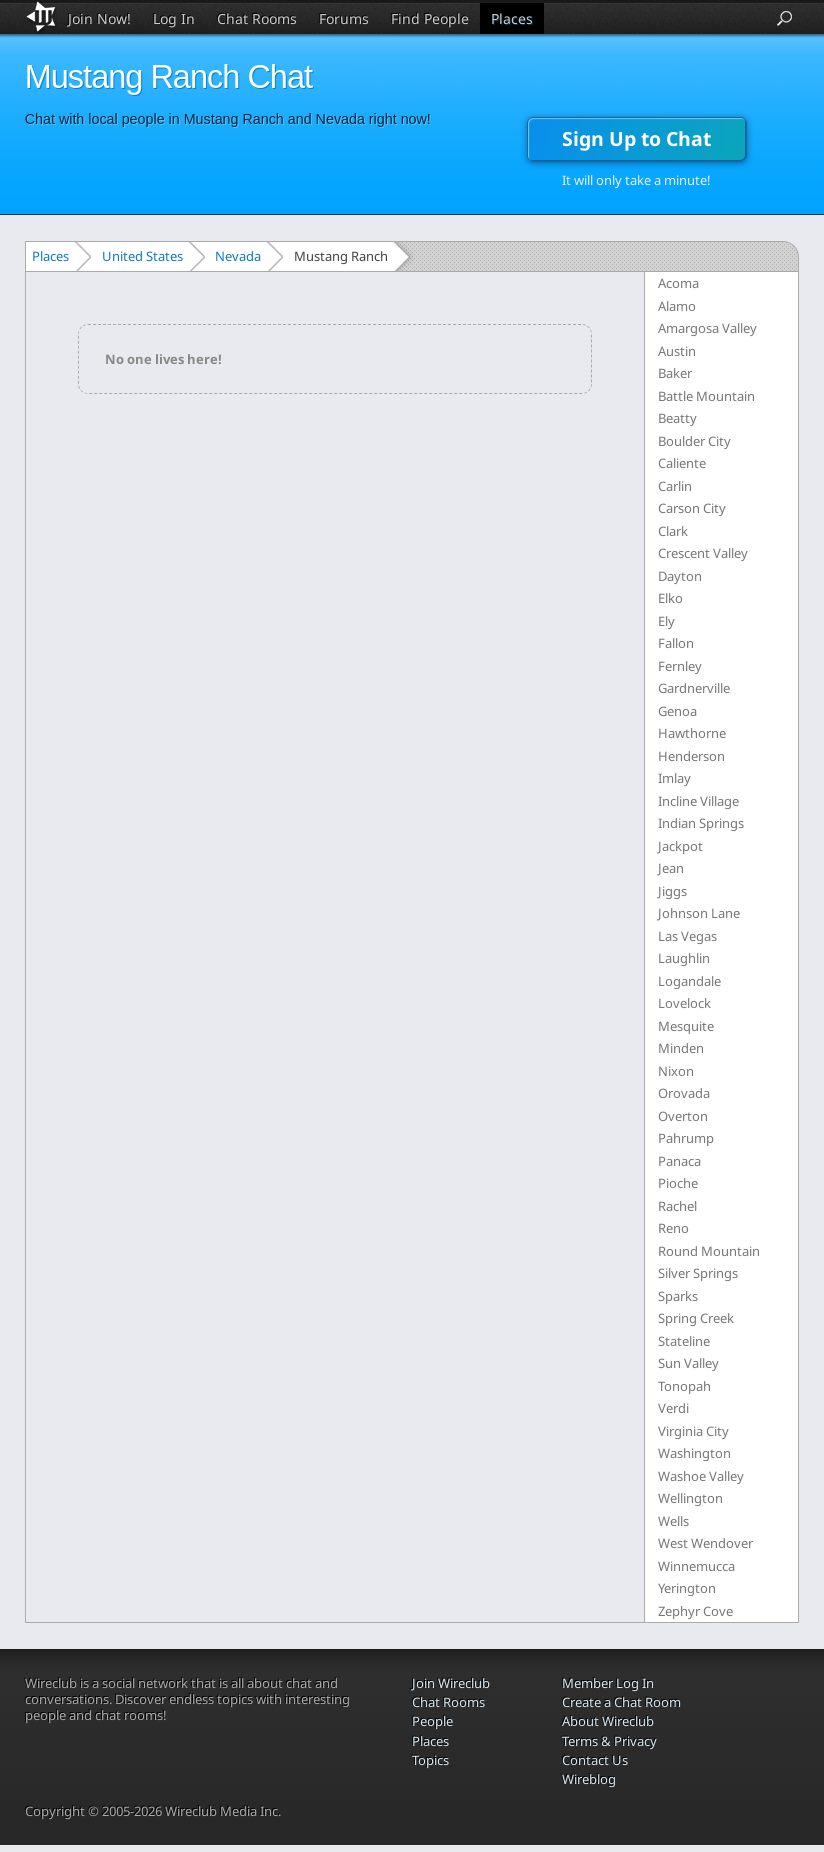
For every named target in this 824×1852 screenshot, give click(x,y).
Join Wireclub (451, 1683)
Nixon (676, 1071)
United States (142, 256)
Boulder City (694, 441)
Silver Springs (698, 1273)
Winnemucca (696, 1566)
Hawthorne (692, 733)
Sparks (678, 1296)
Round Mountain (709, 1251)
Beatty (677, 418)
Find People (430, 18)
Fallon (676, 643)
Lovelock (684, 1003)
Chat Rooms (257, 18)
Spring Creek (696, 1318)
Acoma (678, 283)
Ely (666, 621)
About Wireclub (608, 1721)
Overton (683, 1116)
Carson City (692, 508)
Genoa (677, 711)
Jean (671, 868)
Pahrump (686, 1138)
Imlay (674, 778)
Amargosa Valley (707, 328)
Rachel (677, 1206)
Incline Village (698, 801)
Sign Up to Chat (636, 138)
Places (512, 18)
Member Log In (608, 1683)
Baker (675, 373)
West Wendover (705, 1543)
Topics (430, 1760)
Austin (677, 351)
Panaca (679, 1161)
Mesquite (686, 1026)
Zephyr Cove (695, 1611)
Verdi (673, 1408)
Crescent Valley (703, 553)
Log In (174, 18)
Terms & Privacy (609, 1741)
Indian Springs (701, 823)
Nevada (238, 256)
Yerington (687, 1588)
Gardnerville (694, 688)
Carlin (675, 486)
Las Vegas (687, 936)
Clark (673, 531)
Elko (670, 598)
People (432, 1721)
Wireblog (589, 1779)
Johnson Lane (699, 913)
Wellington (690, 1498)
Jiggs (672, 891)
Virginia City (693, 1431)
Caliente (682, 463)
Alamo (677, 306)
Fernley (680, 666)
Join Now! (99, 18)
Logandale (689, 981)
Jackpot (680, 846)
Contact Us (595, 1760)
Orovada (684, 1093)
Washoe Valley (701, 1476)
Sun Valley (688, 1363)
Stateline (684, 1341)
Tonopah (684, 1386)
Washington (694, 1453)
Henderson (691, 756)
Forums (344, 18)
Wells (673, 1521)
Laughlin (684, 958)
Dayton (680, 576)
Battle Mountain (706, 396)
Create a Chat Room (621, 1702)
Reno (673, 1228)
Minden (681, 1048)
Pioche (678, 1183)
